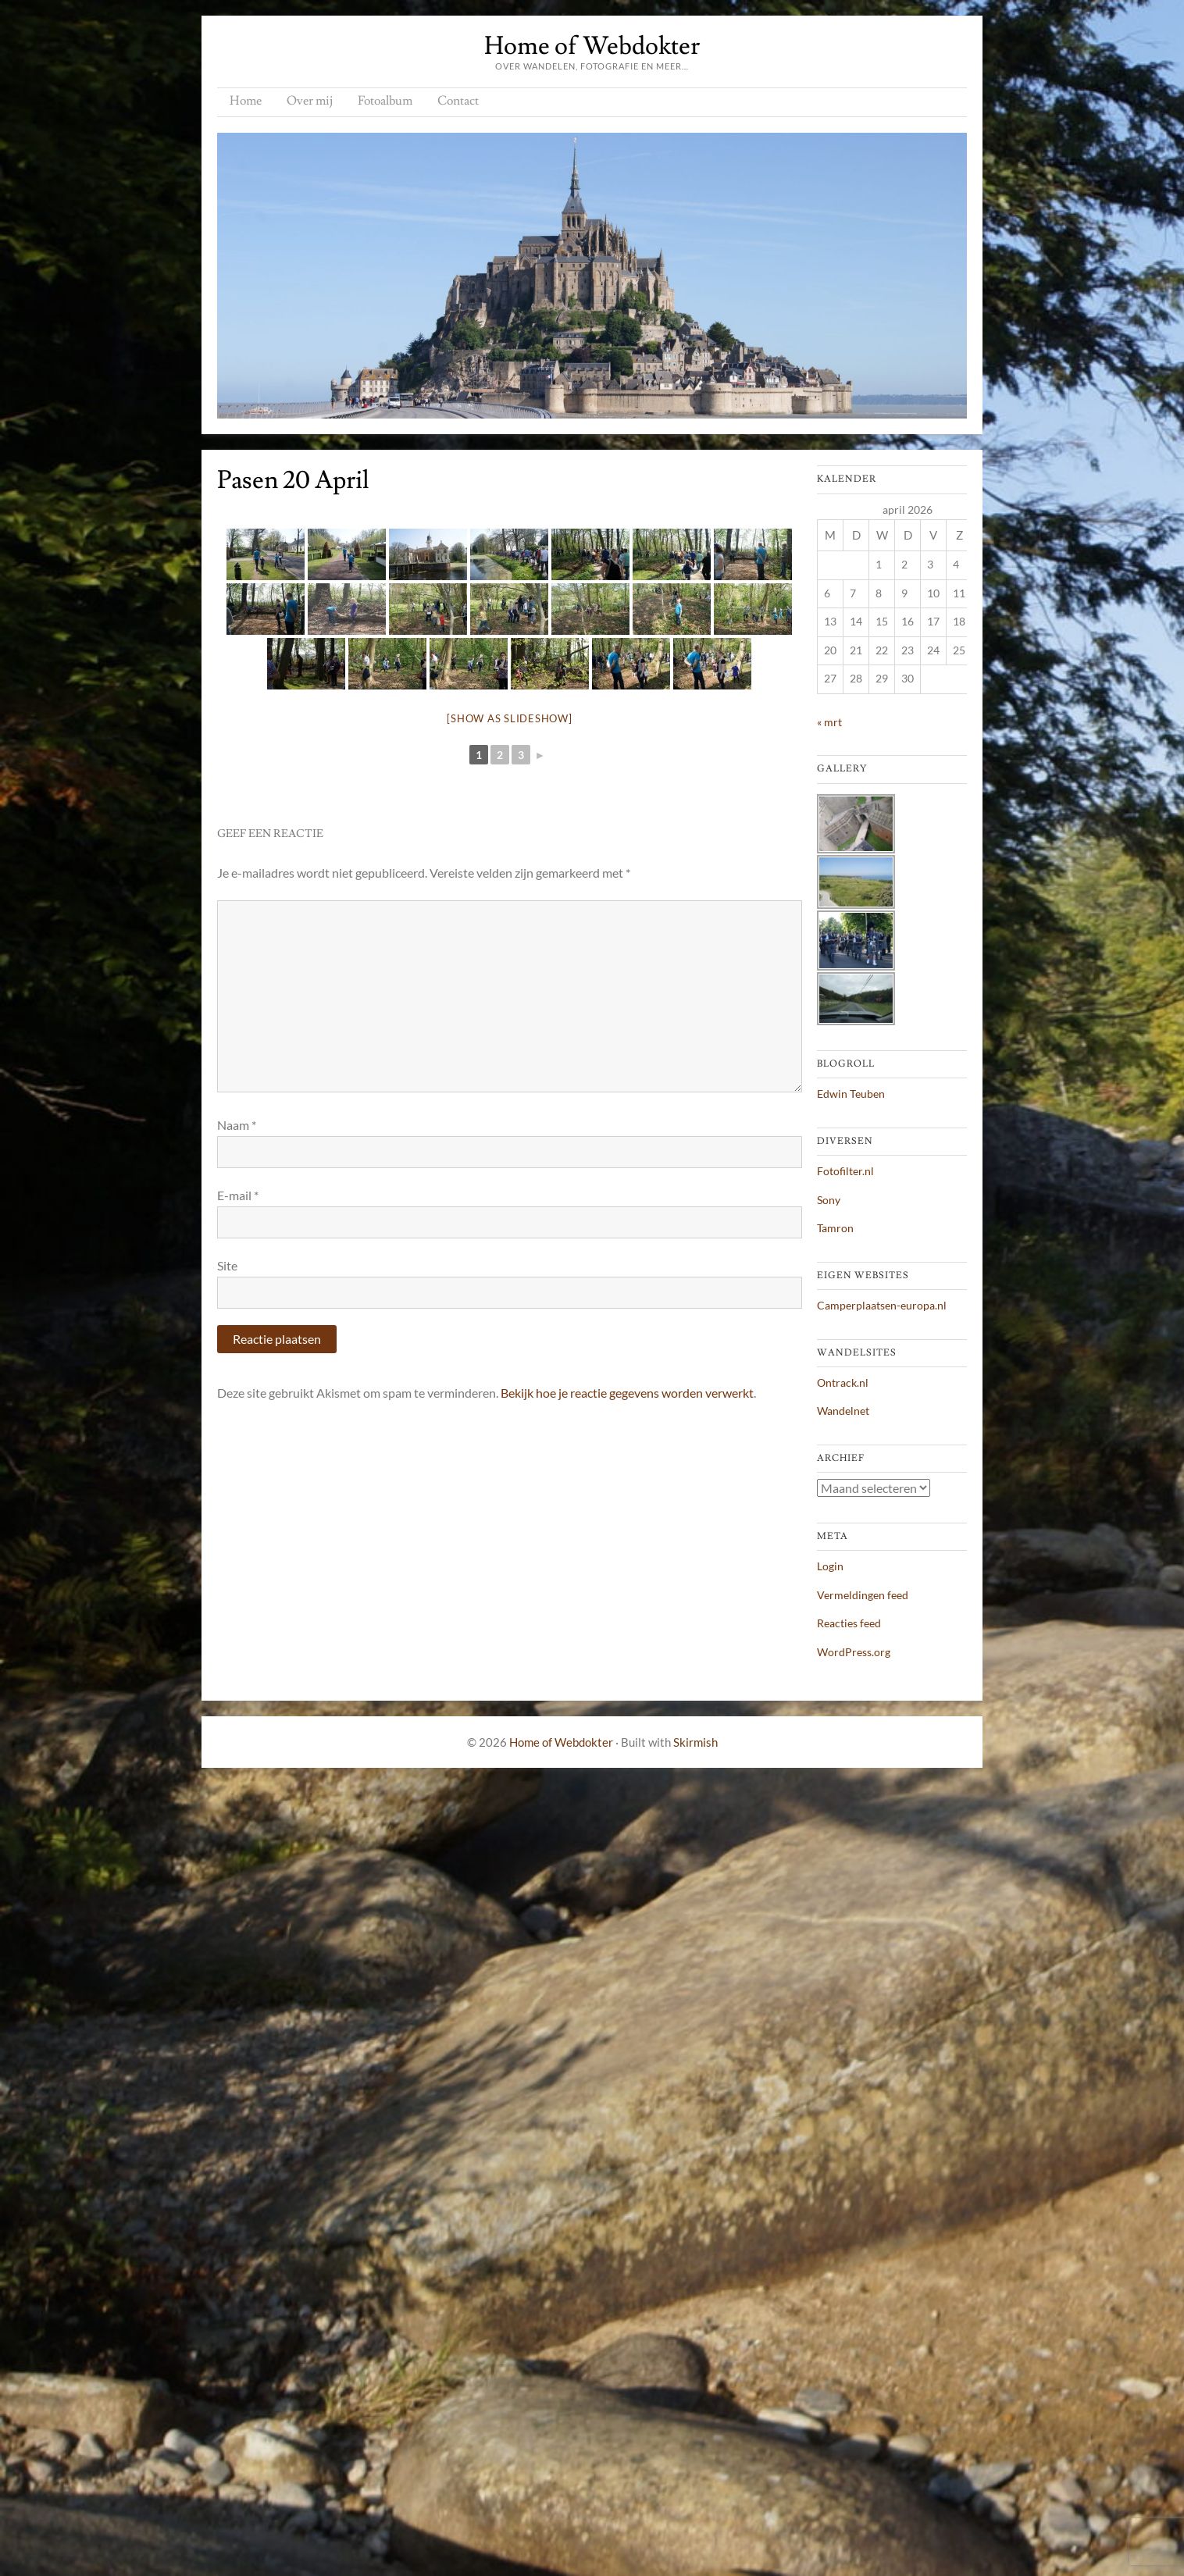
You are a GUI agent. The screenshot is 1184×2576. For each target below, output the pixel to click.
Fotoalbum (385, 101)
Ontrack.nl (842, 1382)
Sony (828, 1199)
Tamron (835, 1228)
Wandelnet (843, 1410)
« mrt (829, 722)
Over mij (310, 101)
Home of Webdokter (592, 46)
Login (830, 1566)
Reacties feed (849, 1623)
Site (227, 1265)
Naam (236, 1124)
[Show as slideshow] (509, 718)
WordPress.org (853, 1652)
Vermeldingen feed (862, 1595)
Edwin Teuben (851, 1093)
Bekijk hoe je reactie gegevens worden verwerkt (627, 1392)
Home (246, 101)
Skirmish (695, 1742)
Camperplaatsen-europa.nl (882, 1305)
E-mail (238, 1195)
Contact (458, 101)
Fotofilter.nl (845, 1171)
